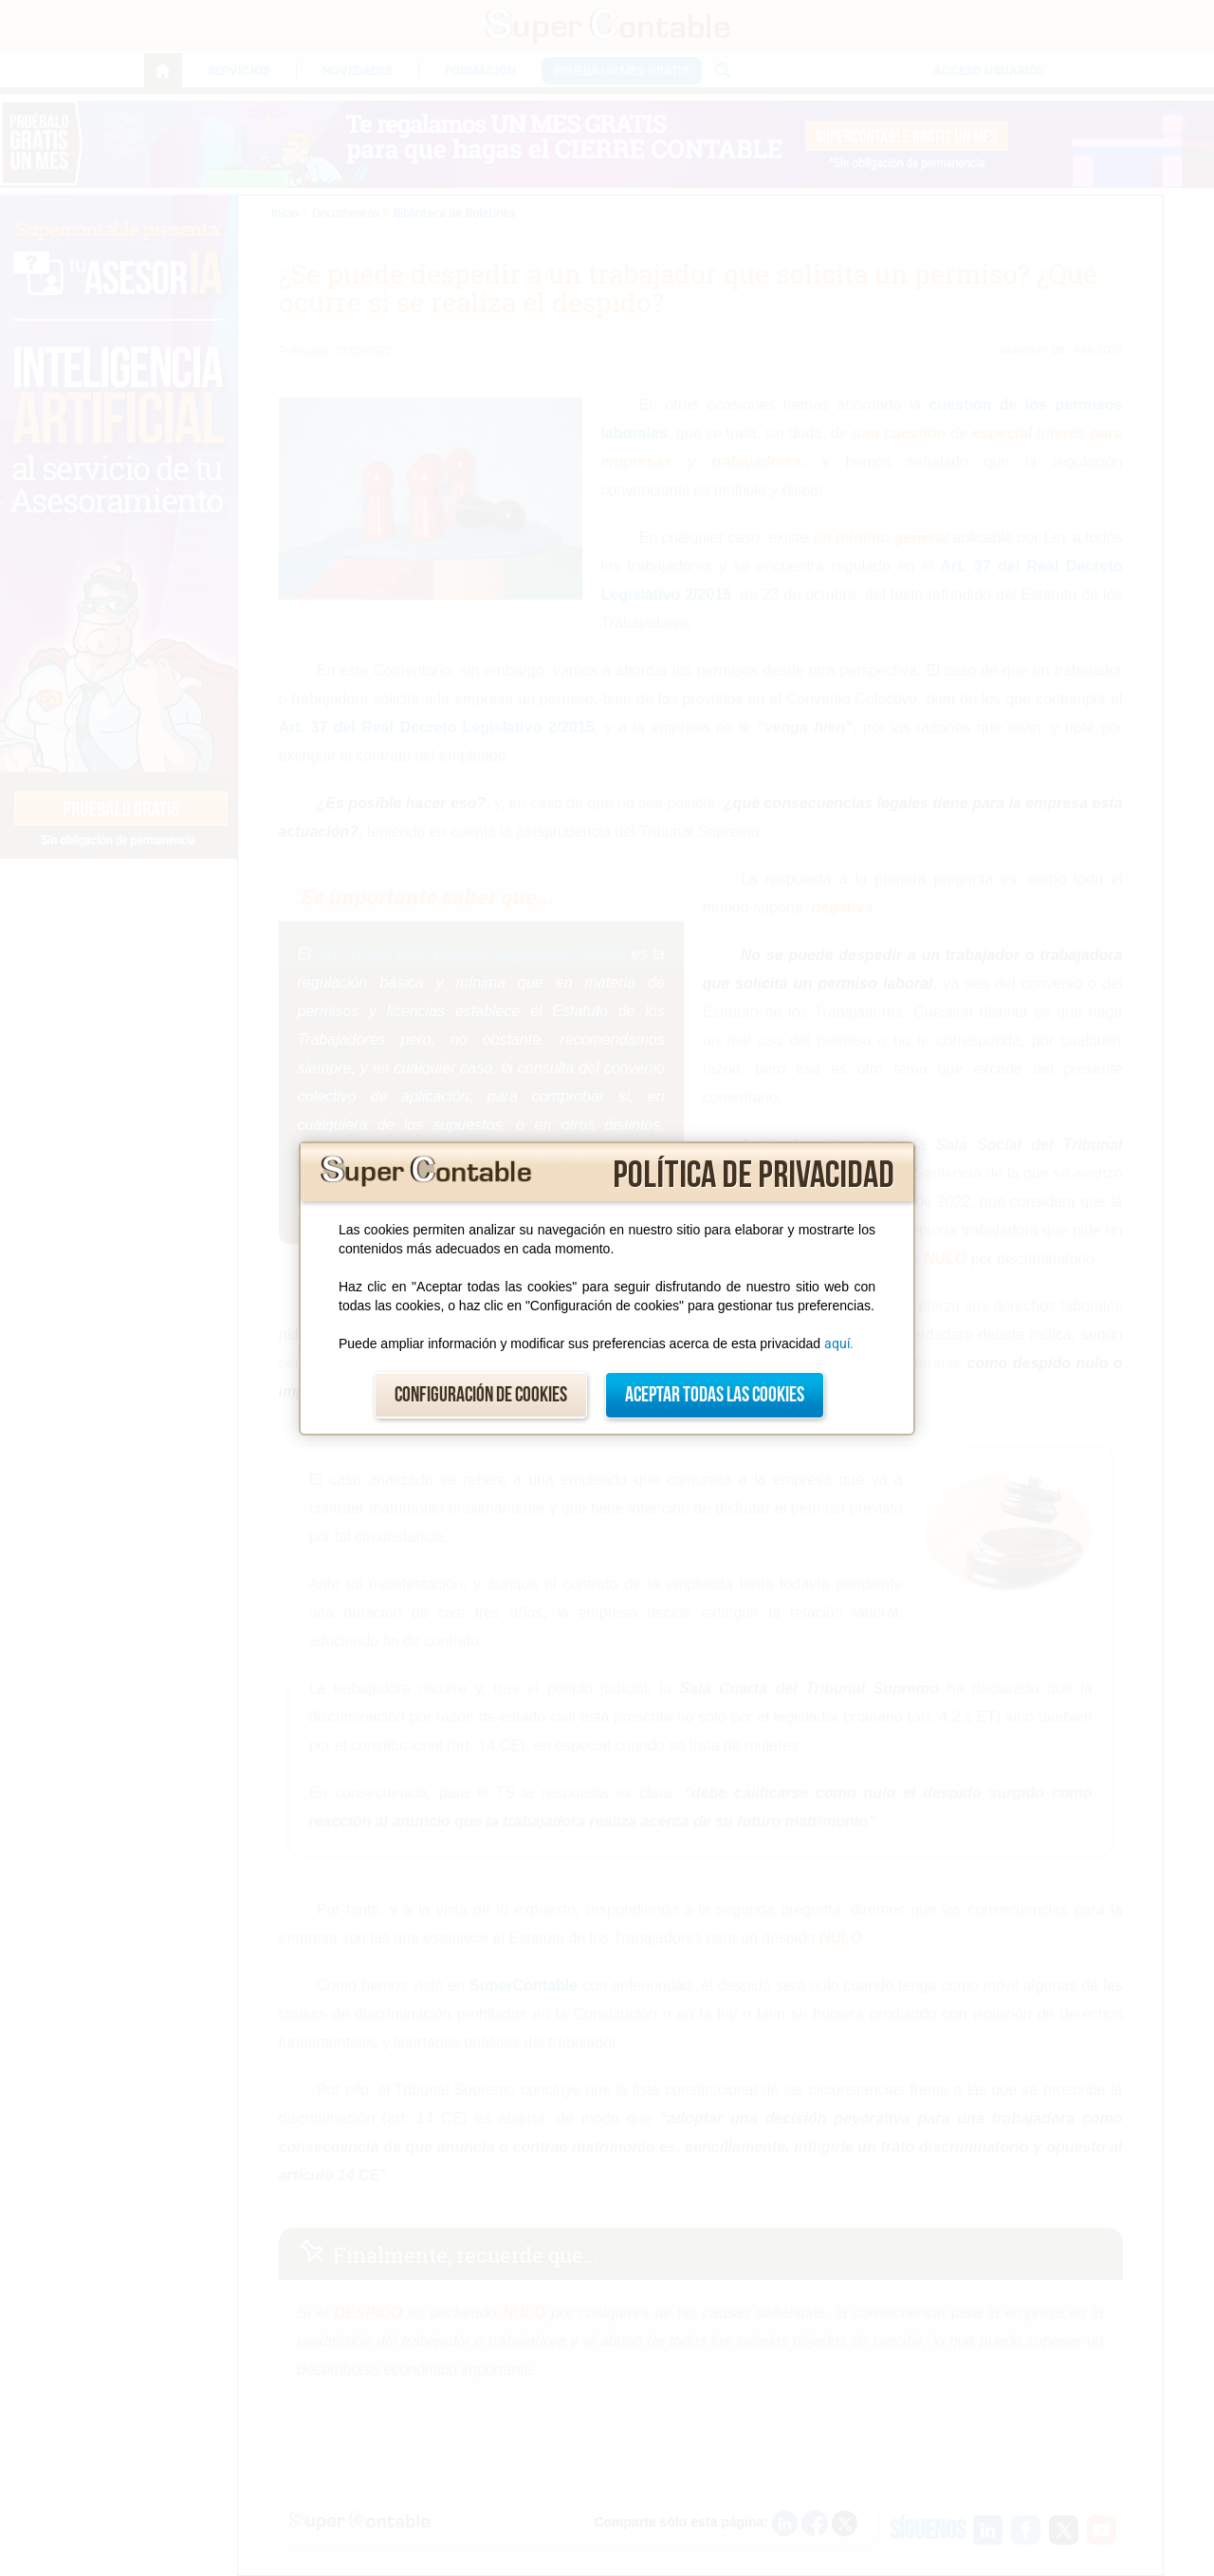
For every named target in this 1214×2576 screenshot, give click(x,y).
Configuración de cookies (481, 1395)
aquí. (839, 1343)
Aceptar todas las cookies (714, 1395)
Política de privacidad (753, 1175)
